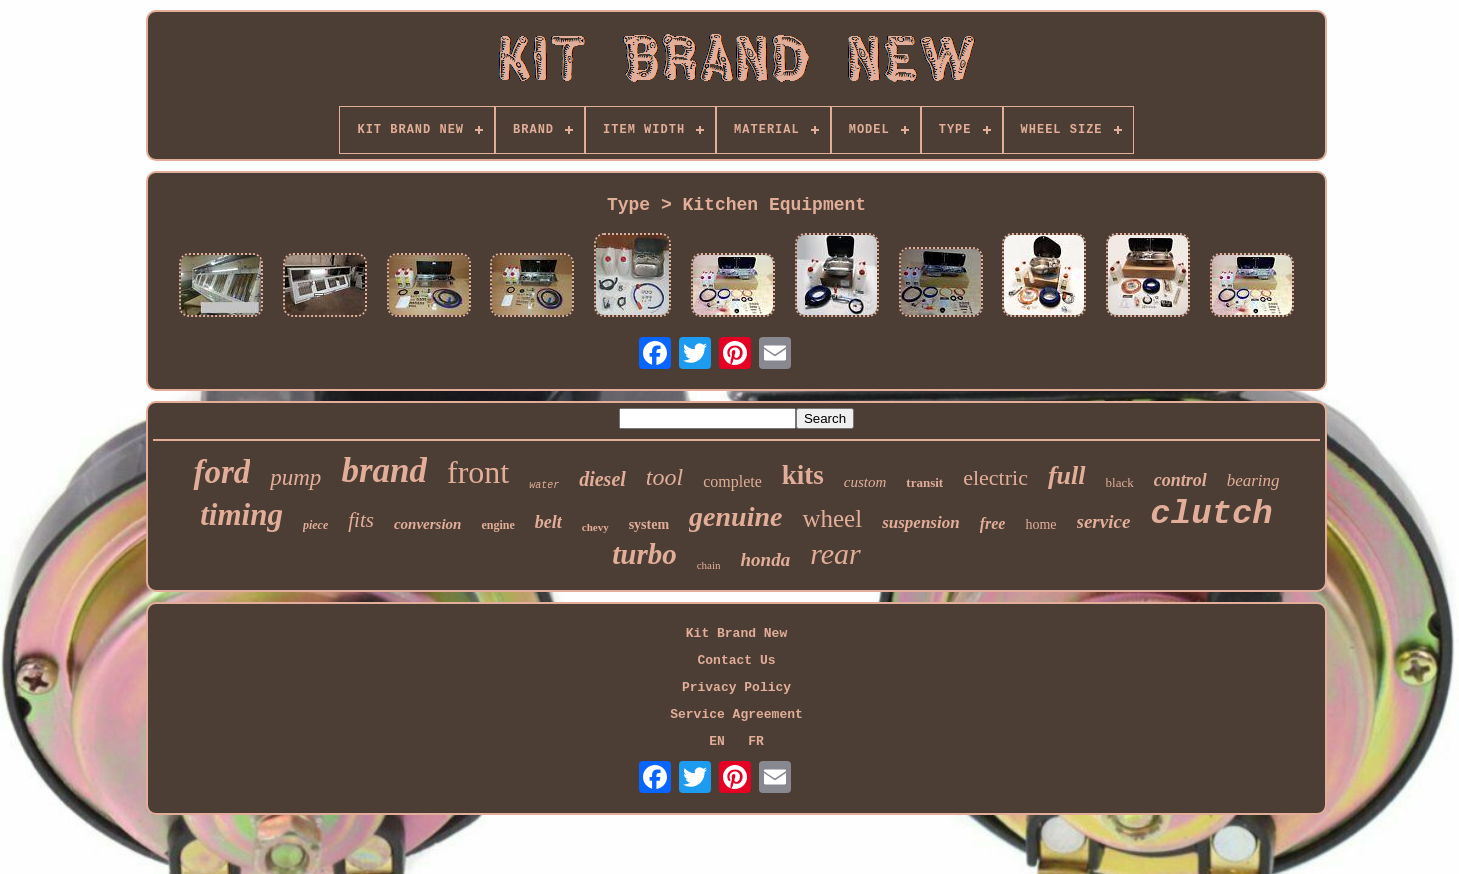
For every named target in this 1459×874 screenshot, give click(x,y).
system (649, 524)
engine (497, 525)
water (544, 485)
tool (664, 477)
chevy (595, 527)
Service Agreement (736, 714)
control (1180, 480)
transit (924, 482)
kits (803, 475)
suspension (920, 522)
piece (315, 525)
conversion (428, 524)
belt (548, 522)
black (1120, 482)
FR (756, 741)
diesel (602, 479)
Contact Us (736, 660)
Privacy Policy (736, 687)
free (993, 523)
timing (241, 514)
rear (835, 553)
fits (361, 520)
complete (732, 481)
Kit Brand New (736, 633)
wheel (832, 518)
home (1040, 524)
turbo (644, 554)
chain (709, 565)
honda (766, 559)
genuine (735, 516)
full (1067, 475)
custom (865, 482)
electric (995, 477)
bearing (1253, 480)
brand (384, 470)
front (478, 472)
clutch (1211, 514)
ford (221, 472)
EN (717, 741)
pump (295, 477)
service (1104, 521)
